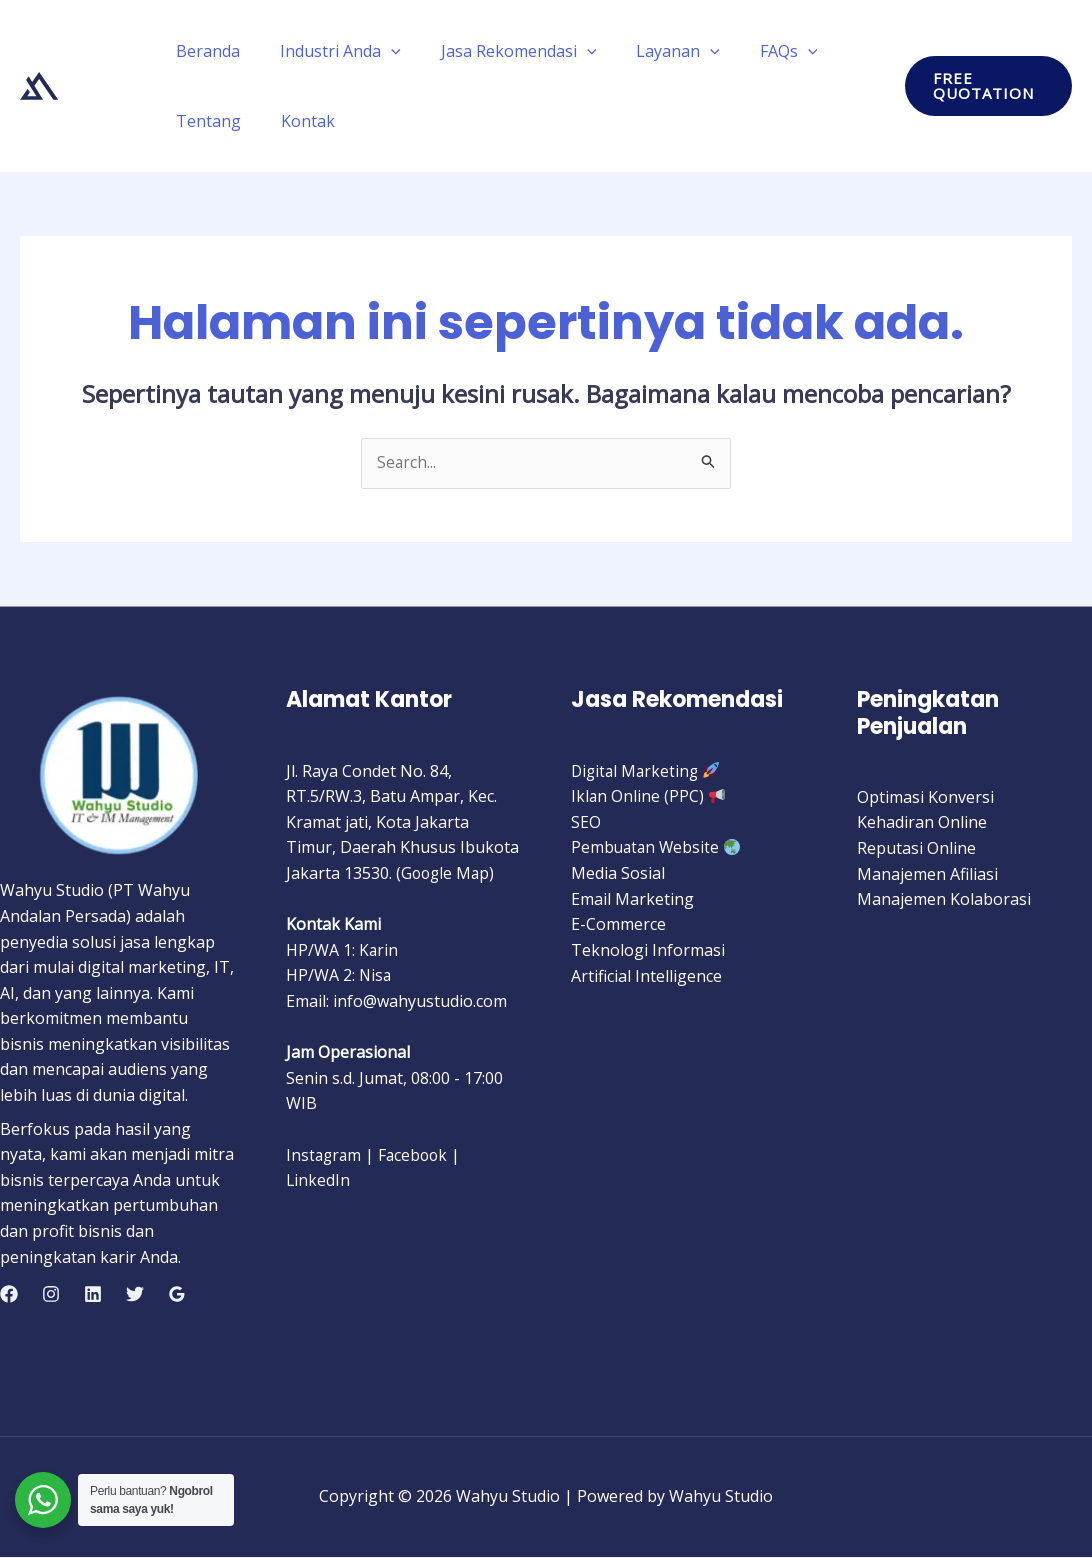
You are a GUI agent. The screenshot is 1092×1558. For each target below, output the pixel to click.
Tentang (204, 121)
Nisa (376, 976)
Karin (379, 951)
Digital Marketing (637, 771)
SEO (586, 823)
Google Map (447, 874)
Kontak (296, 121)
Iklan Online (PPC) (638, 797)
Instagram (325, 1155)
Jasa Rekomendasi (499, 51)
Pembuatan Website (647, 848)
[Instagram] (51, 1295)
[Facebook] (9, 1295)
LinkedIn (318, 1181)
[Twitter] (135, 1295)
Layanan (650, 51)
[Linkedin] (93, 1295)
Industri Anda (328, 51)
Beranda (204, 51)
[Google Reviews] (177, 1295)
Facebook (417, 1155)
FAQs (753, 51)
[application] (379, 51)
